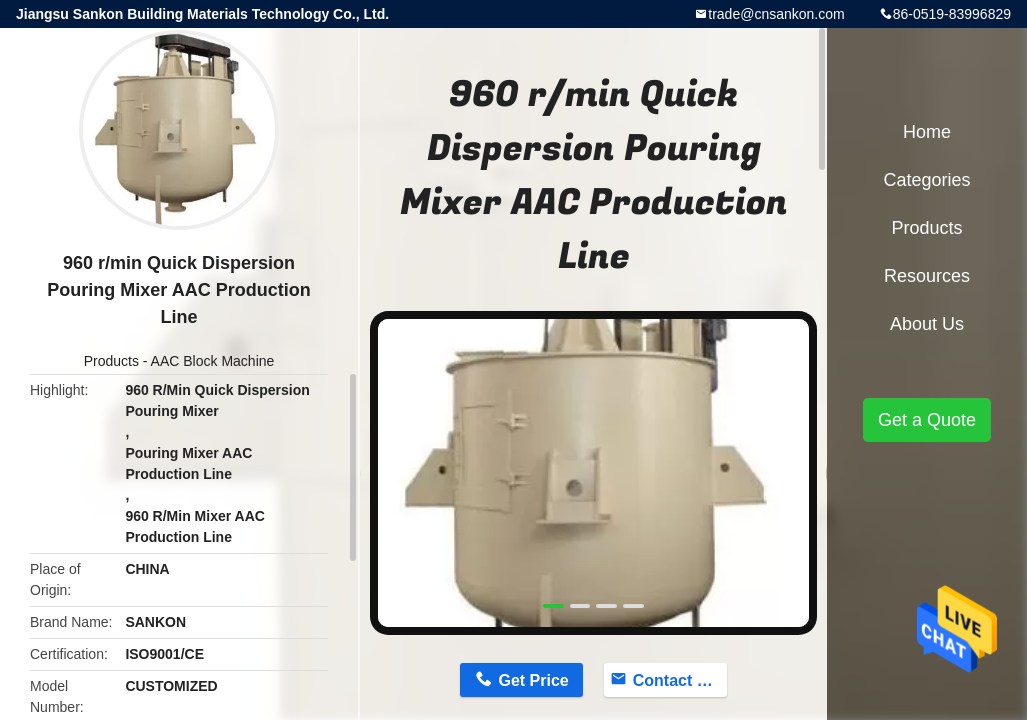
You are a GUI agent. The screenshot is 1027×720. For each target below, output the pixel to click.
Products (111, 361)
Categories (926, 180)
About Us (927, 324)
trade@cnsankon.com (776, 14)
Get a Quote (927, 420)
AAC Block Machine (213, 361)
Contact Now (680, 680)
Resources (927, 276)
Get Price (533, 680)
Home (927, 132)
